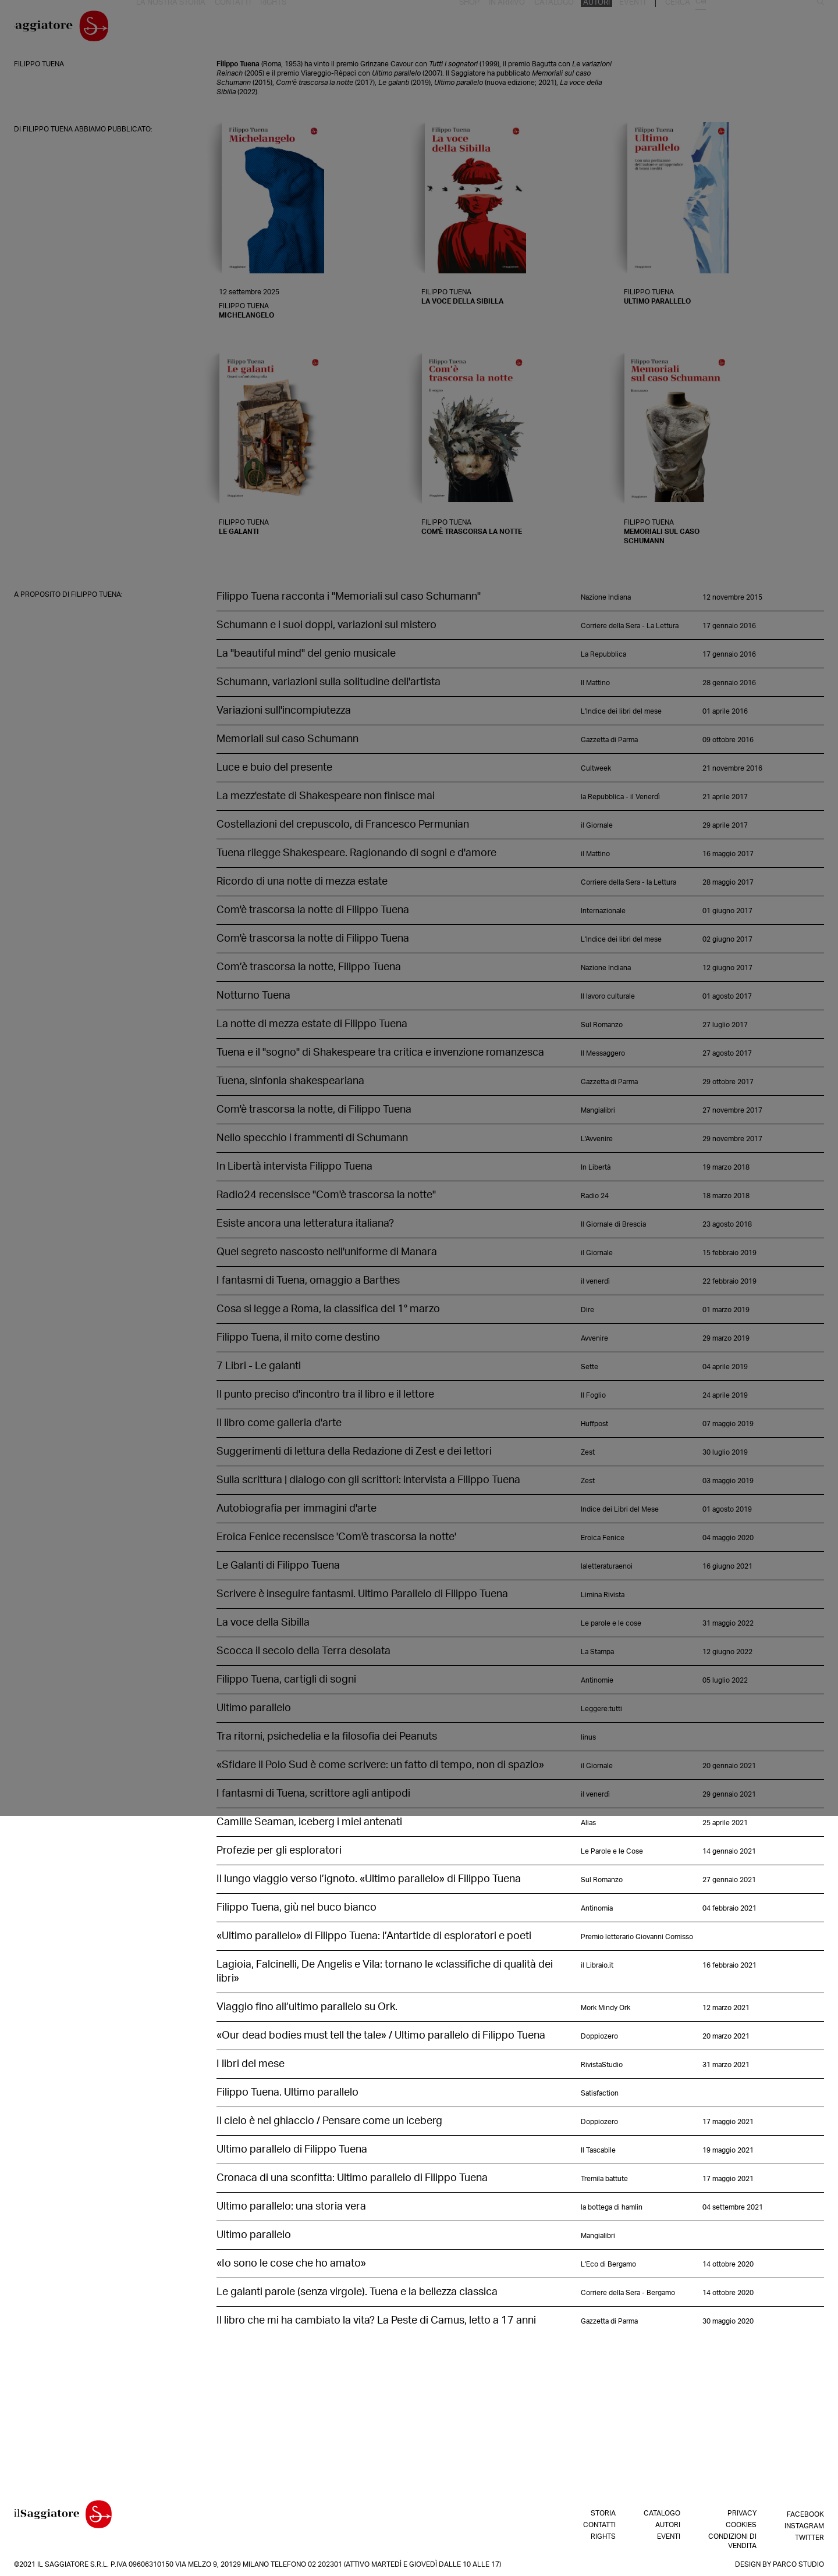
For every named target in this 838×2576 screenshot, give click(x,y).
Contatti (249, 28)
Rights (287, 28)
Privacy (742, 2513)
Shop (600, 28)
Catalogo (680, 28)
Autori (720, 28)
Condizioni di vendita (732, 2541)
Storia (603, 2513)
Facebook (805, 2513)
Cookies (741, 2524)
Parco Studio (798, 2564)
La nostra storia (190, 28)
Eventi (754, 28)
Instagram (804, 2524)
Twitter (809, 2536)
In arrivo (636, 28)
